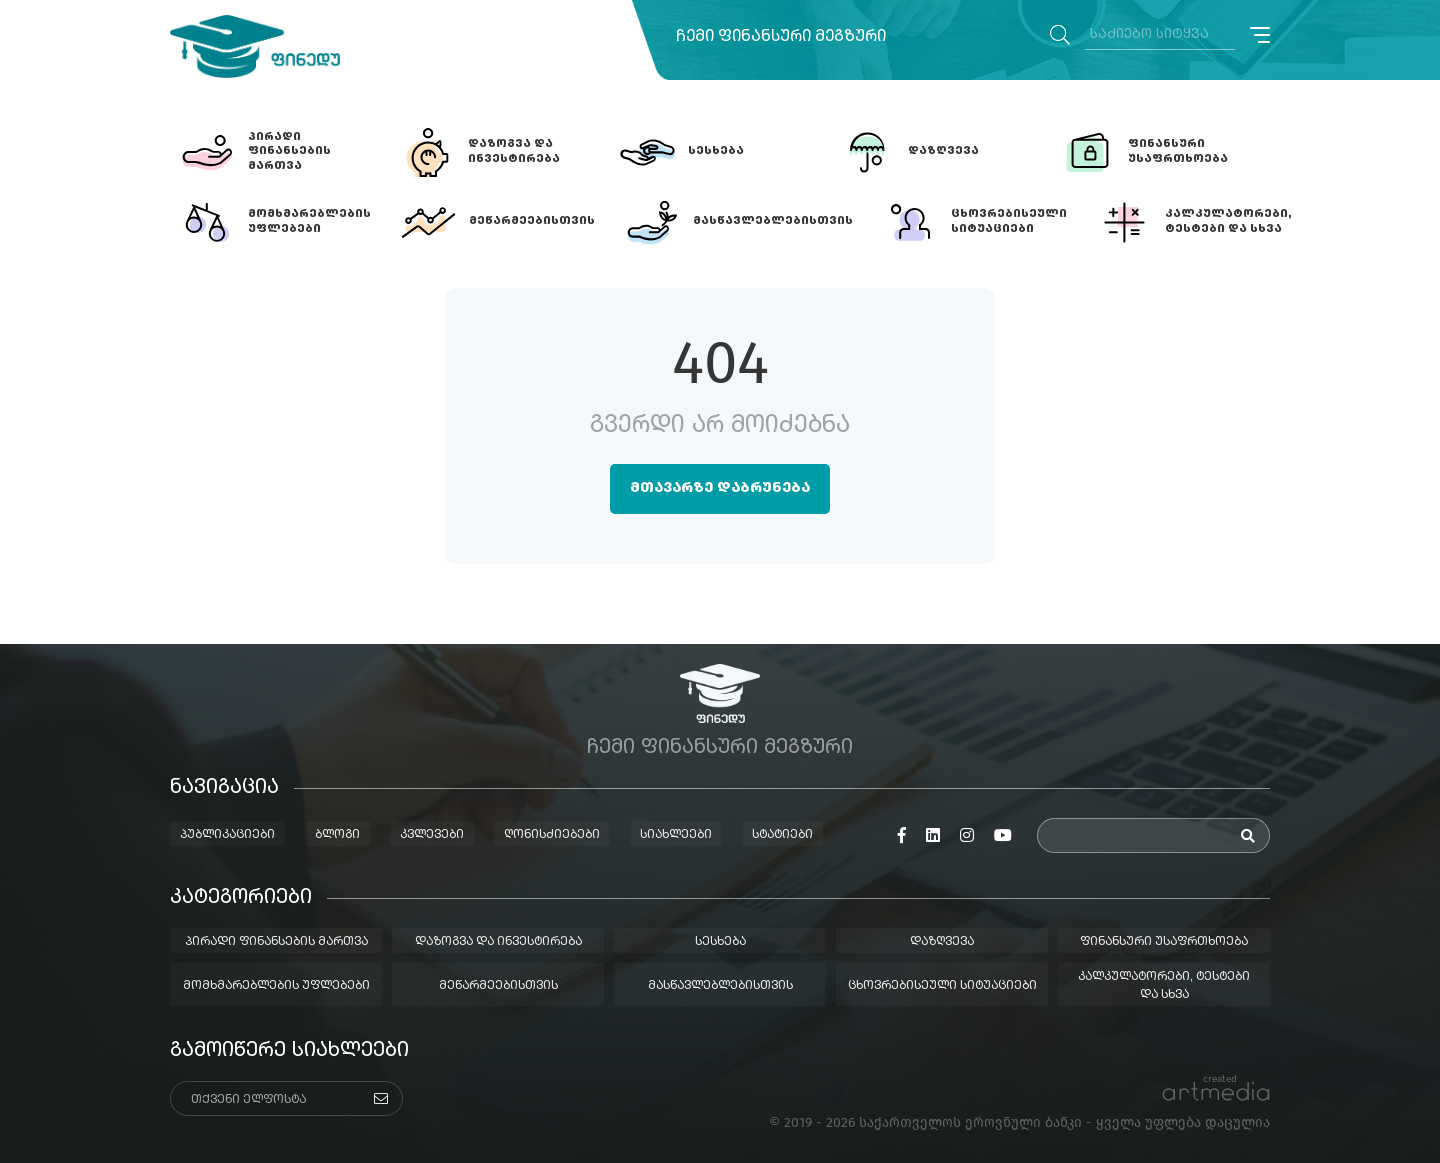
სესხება (720, 942)
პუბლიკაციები (227, 835)
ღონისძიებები (552, 835)
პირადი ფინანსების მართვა (276, 942)
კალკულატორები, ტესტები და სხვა (1164, 986)
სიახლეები (676, 835)
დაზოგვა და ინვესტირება (498, 942)
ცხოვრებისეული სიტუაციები (942, 986)
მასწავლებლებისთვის (720, 986)
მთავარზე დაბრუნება (720, 488)
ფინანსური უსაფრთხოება (1164, 942)
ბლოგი (337, 835)
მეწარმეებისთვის (498, 986)
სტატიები (782, 835)
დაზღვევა (942, 942)
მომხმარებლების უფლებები (276, 986)
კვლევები (432, 835)
